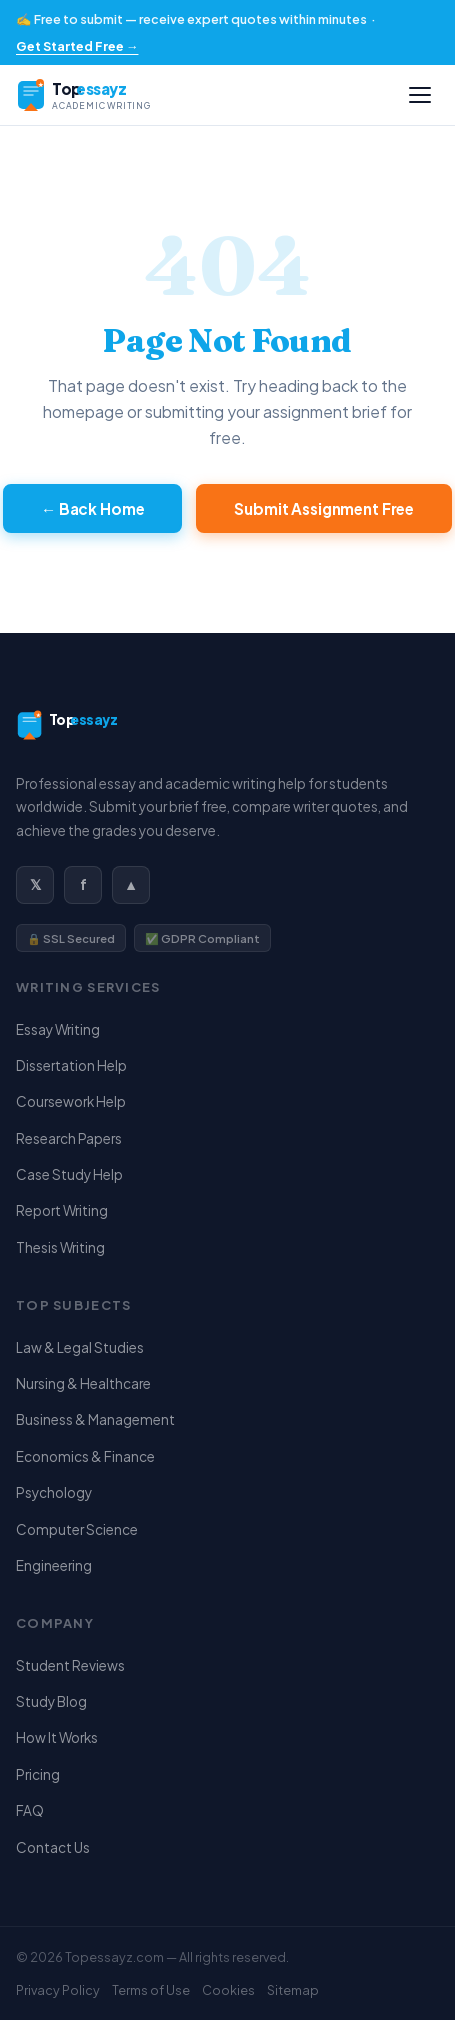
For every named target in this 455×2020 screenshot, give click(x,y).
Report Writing (62, 1210)
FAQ (30, 1810)
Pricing (38, 1774)
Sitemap (293, 1990)
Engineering (54, 1565)
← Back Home (93, 508)
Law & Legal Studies (80, 1347)
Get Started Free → (77, 46)
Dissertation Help (71, 1065)
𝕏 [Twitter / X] (35, 884)
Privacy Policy (58, 1990)
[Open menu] (420, 95)
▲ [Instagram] (131, 884)
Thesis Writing (60, 1247)
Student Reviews (70, 1665)
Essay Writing (58, 1029)
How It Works (57, 1737)
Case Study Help (69, 1174)
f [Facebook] (83, 884)
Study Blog (51, 1701)
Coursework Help (71, 1101)
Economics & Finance (85, 1456)
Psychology (54, 1492)
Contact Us (53, 1847)
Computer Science (77, 1529)
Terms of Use (151, 1990)
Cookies (228, 1990)
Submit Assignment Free (324, 508)
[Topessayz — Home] (121, 95)
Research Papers (69, 1138)
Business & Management (95, 1419)
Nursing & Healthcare (83, 1383)
